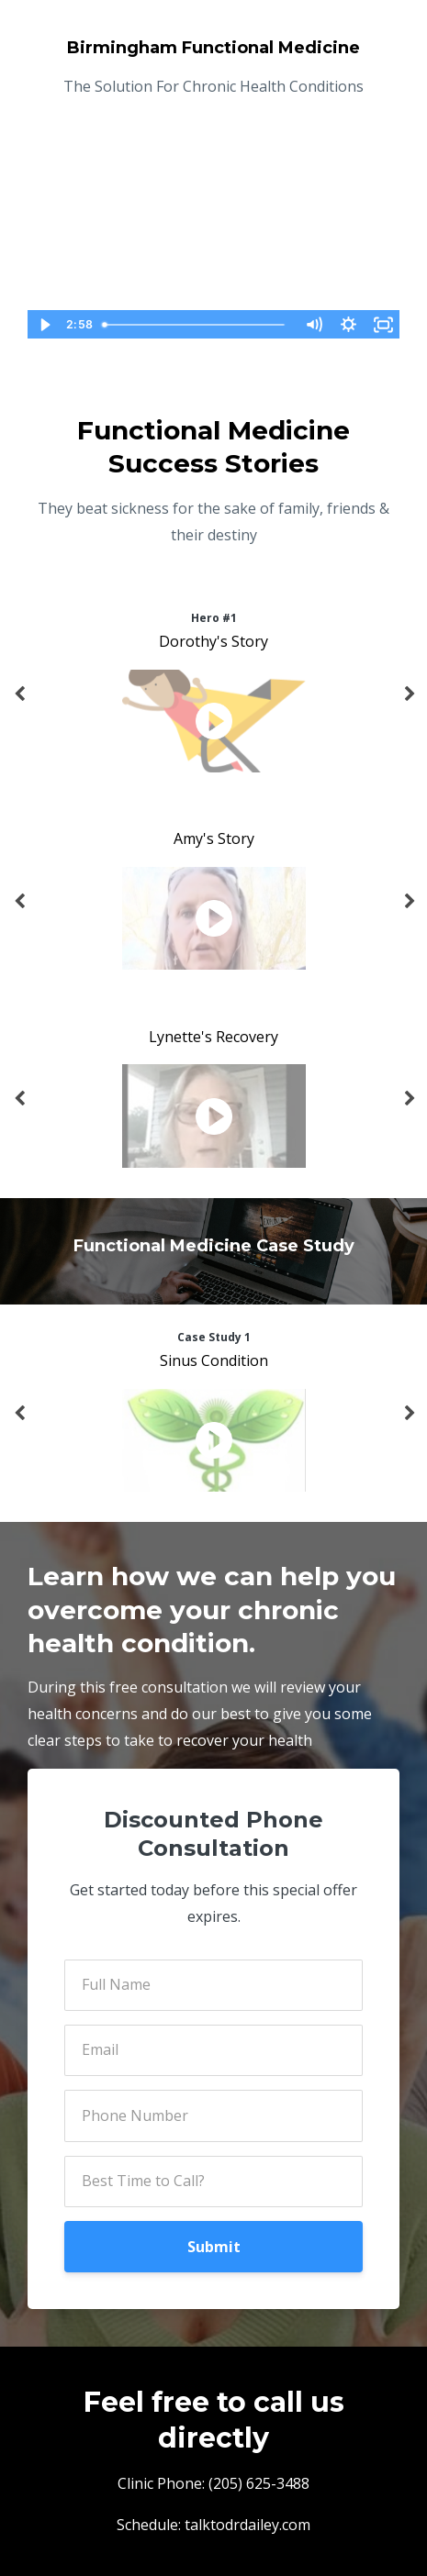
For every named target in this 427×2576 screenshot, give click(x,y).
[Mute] (313, 324)
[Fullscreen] (382, 324)
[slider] (196, 324)
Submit (214, 2247)
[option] (213, 694)
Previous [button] (18, 703)
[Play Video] (44, 324)
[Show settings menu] (348, 324)
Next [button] (408, 703)
